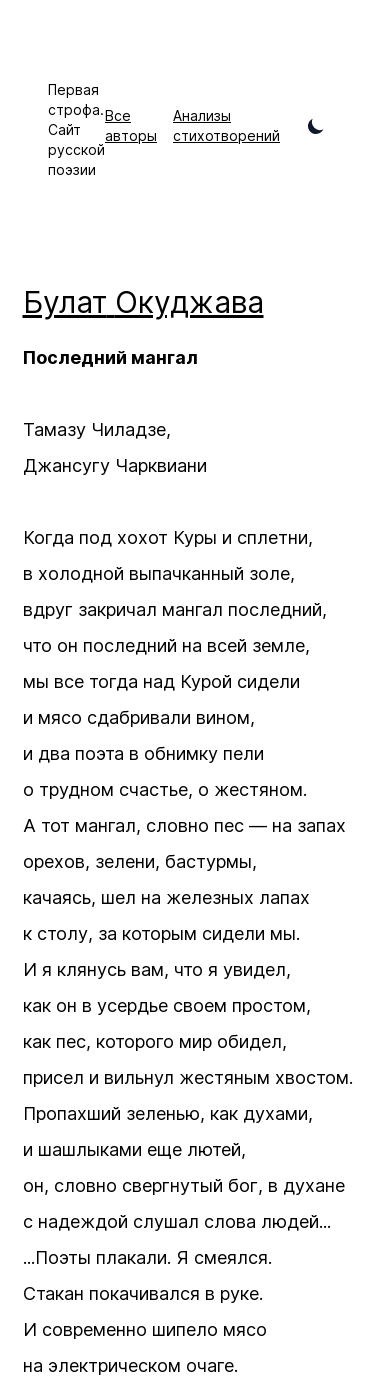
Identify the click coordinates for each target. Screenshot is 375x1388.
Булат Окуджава (143, 302)
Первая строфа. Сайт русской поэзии (76, 129)
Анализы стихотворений (226, 125)
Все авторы (131, 125)
